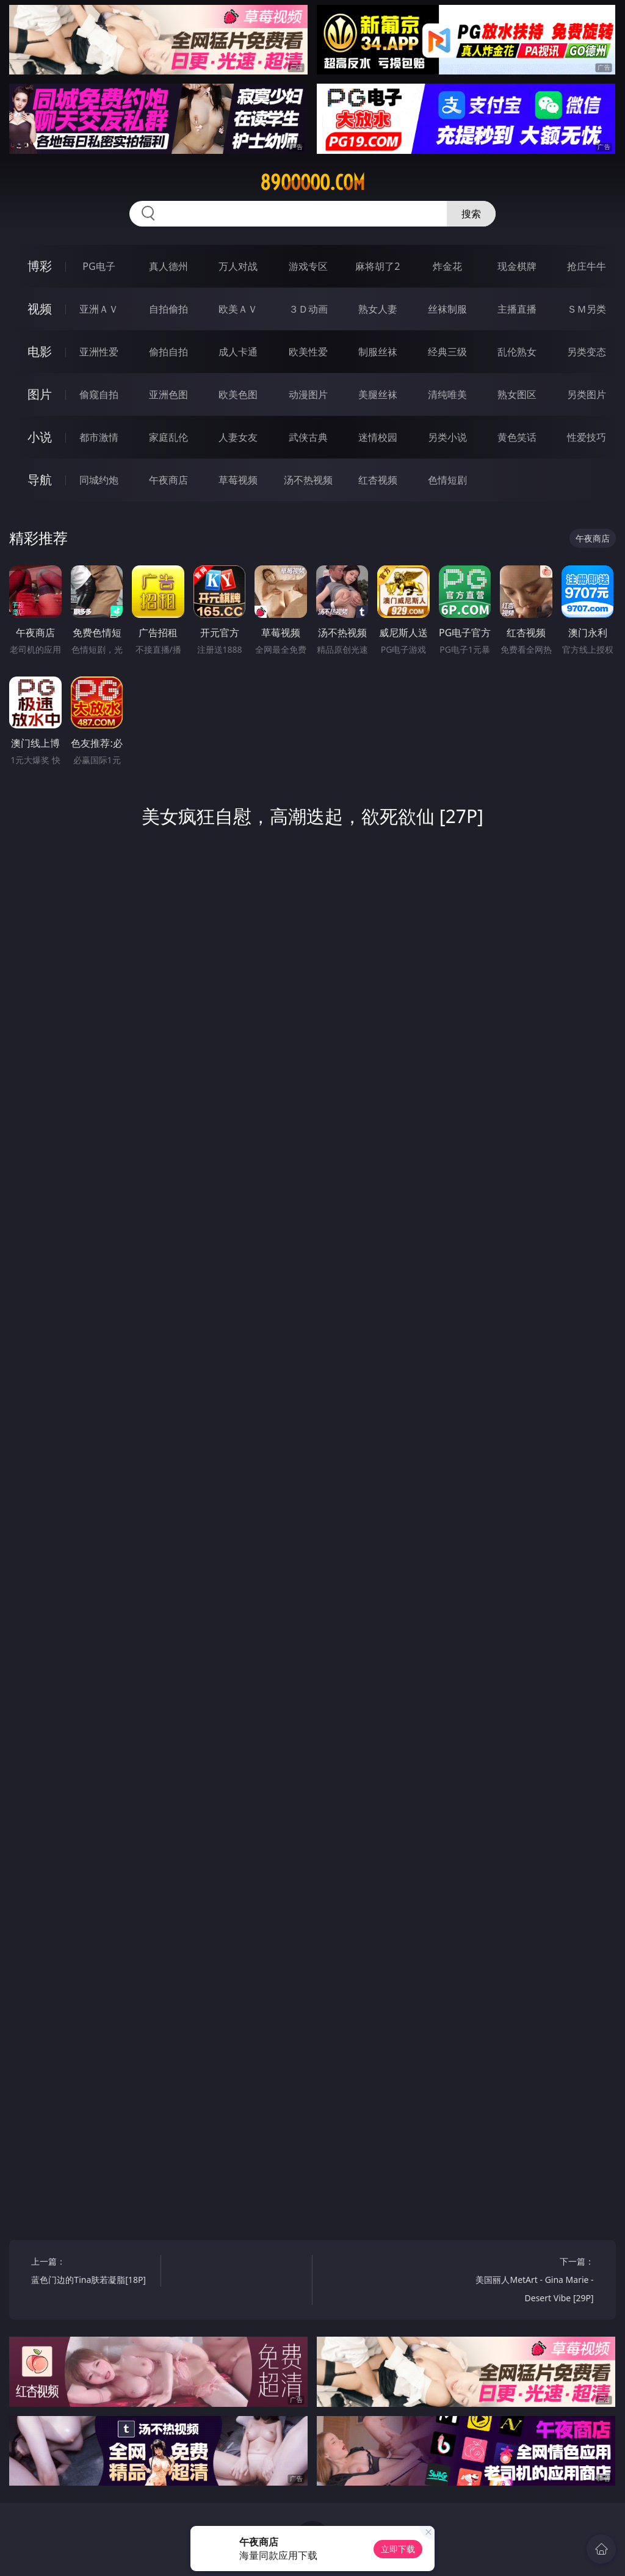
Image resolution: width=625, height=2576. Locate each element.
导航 (39, 479)
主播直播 (516, 309)
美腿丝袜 (377, 394)
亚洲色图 (168, 394)
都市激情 (98, 437)
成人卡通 (238, 351)
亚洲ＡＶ (98, 309)
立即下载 (398, 2549)
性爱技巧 (586, 437)
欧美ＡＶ (238, 309)
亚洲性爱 (98, 351)
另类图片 (586, 394)
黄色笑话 (516, 437)
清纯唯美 (447, 394)
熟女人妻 (377, 309)
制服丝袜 (377, 351)
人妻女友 (238, 437)
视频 (39, 308)
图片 (39, 394)
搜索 (471, 213)
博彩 (39, 266)
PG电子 (98, 266)
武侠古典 (308, 437)
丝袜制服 (447, 309)
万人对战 (238, 266)
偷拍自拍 (168, 351)
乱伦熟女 (516, 351)
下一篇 (532, 2281)
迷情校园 (377, 437)
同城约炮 (98, 480)
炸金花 (447, 266)
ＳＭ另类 (586, 309)
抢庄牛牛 (586, 266)
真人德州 (168, 266)
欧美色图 (238, 394)
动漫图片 (308, 394)
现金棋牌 (516, 266)
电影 (39, 351)
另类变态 (586, 351)
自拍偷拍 (168, 309)
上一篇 (92, 2272)
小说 (39, 437)
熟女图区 (516, 394)
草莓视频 (238, 480)
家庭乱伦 (168, 437)
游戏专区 (308, 266)
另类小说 (447, 437)
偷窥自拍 (98, 394)
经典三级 (447, 351)
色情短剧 (447, 480)
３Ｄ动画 (308, 309)
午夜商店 (168, 480)
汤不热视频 (308, 480)
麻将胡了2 (377, 266)
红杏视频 (377, 480)
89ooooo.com (312, 182)
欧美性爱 (308, 351)
